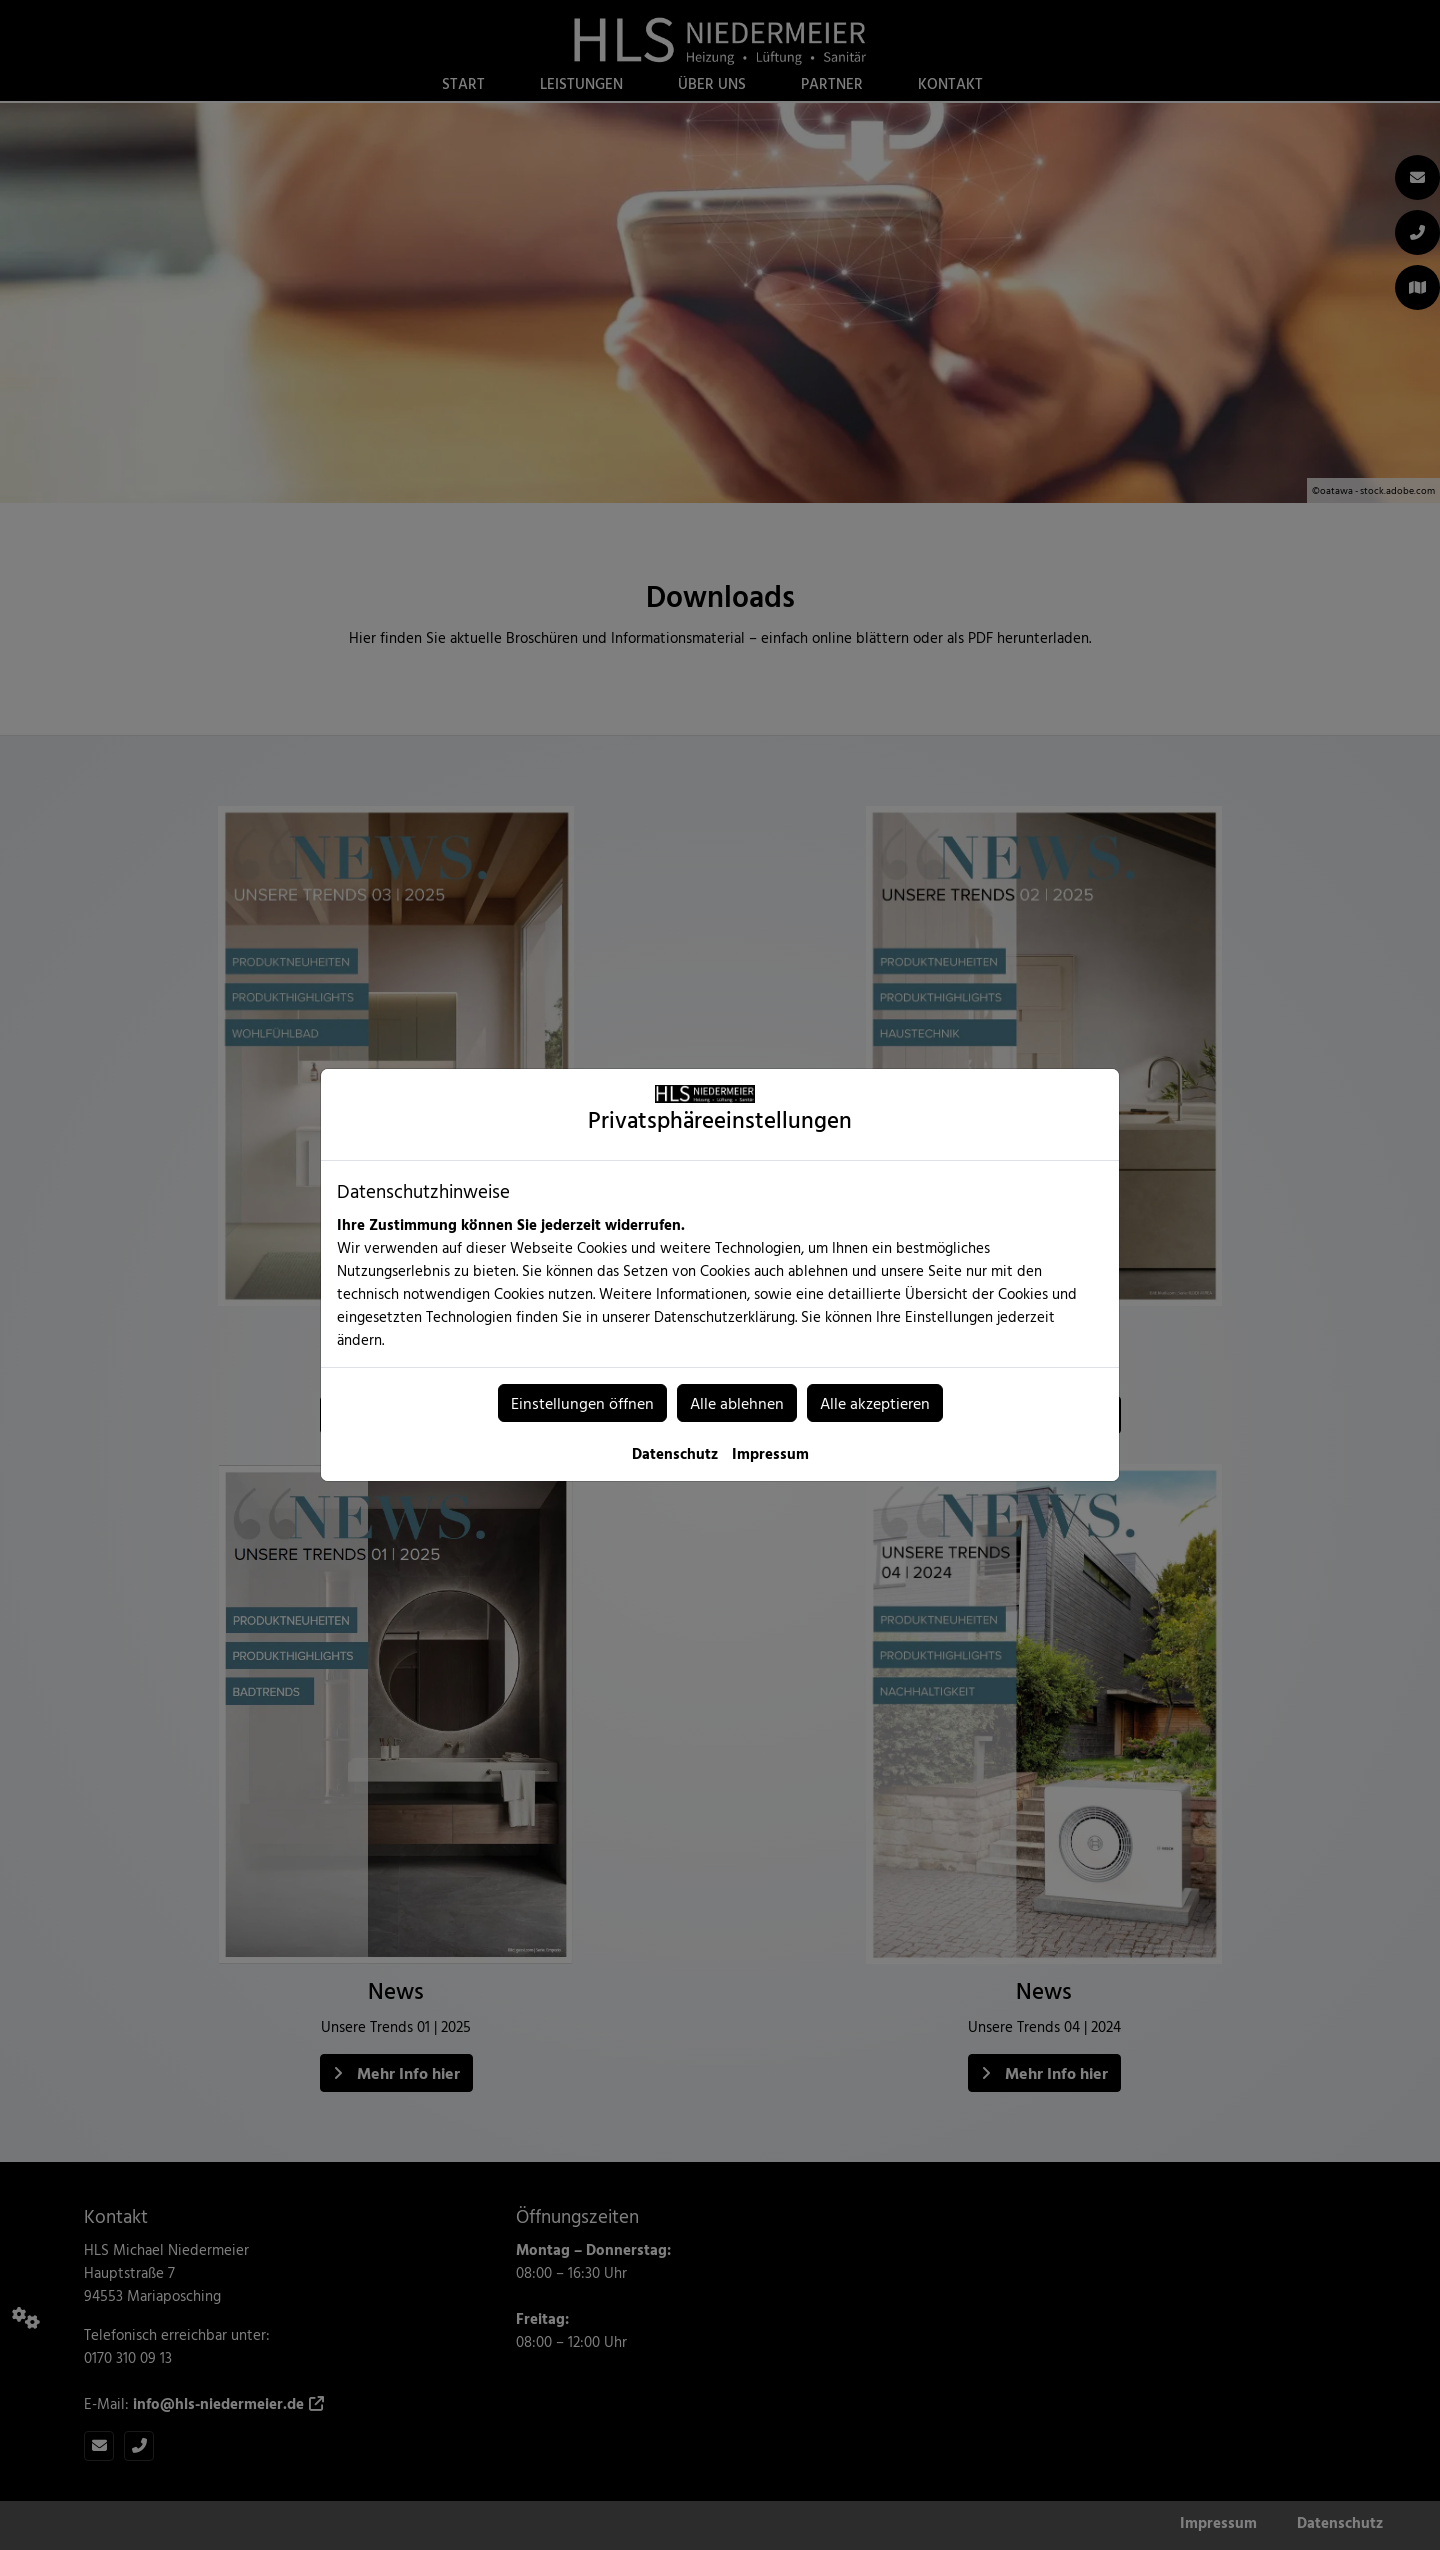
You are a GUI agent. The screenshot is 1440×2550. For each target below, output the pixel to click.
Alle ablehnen (737, 1403)
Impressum (770, 1453)
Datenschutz (675, 1453)
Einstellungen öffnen (582, 1403)
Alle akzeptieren (875, 1403)
